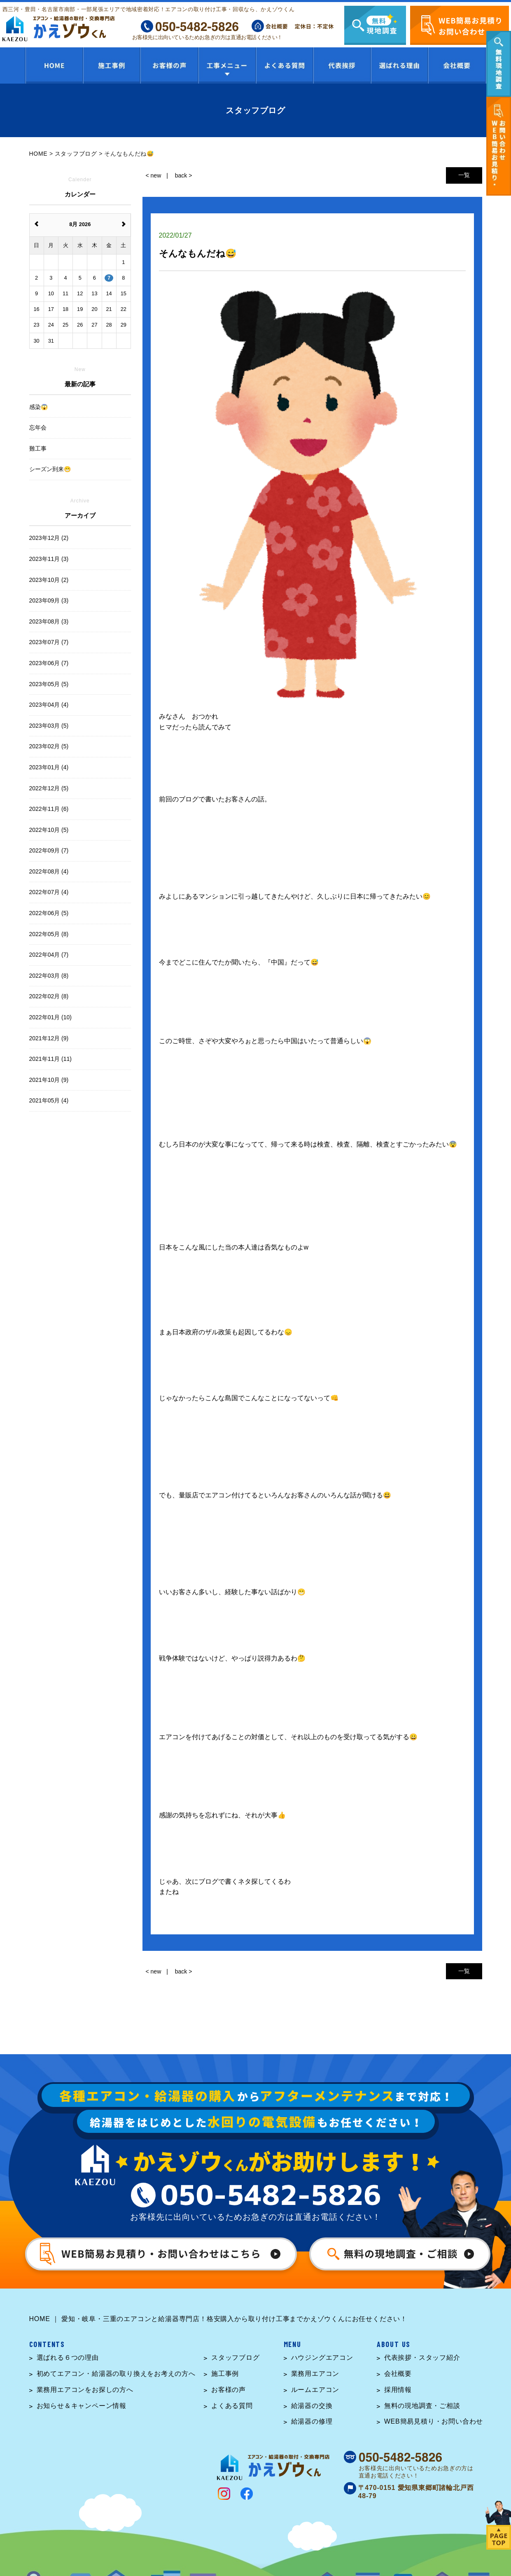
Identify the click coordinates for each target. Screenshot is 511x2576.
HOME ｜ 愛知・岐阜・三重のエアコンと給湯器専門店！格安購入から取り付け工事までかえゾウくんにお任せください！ (218, 2318)
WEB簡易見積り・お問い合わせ (433, 2421)
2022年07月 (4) (49, 892)
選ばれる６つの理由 (68, 2357)
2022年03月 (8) (49, 975)
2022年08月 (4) (49, 871)
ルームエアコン (315, 2389)
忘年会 (38, 427)
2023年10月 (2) (49, 580)
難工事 (38, 448)
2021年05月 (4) (49, 1100)
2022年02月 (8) (49, 996)
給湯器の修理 (312, 2421)
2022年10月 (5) (49, 830)
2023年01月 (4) (49, 767)
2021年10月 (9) (49, 1080)
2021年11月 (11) (50, 1059)
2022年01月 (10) (50, 1017)
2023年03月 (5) (49, 725)
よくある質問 (232, 2405)
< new (153, 175)
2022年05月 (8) (49, 934)
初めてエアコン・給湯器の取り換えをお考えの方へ (116, 2373)
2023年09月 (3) (49, 600)
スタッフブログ (235, 2357)
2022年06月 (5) (49, 913)
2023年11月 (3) (49, 559)
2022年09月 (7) (49, 850)
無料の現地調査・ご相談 (422, 2405)
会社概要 (398, 2373)
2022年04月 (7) (49, 954)
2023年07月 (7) (49, 642)
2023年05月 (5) (49, 684)
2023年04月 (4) (49, 704)
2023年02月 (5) (49, 746)
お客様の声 (228, 2389)
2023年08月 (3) (49, 621)
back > (183, 175)
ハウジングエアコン (322, 2357)
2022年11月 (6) (49, 809)
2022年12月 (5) (49, 788)
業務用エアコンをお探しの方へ (85, 2389)
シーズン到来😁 (50, 469)
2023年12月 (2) (49, 538)
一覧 (464, 175)
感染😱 (38, 407)
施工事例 (225, 2373)
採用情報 (398, 2389)
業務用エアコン (315, 2373)
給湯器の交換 (312, 2405)
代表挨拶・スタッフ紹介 (422, 2357)
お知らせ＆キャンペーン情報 (81, 2405)
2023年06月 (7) (49, 663)
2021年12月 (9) (49, 1038)
